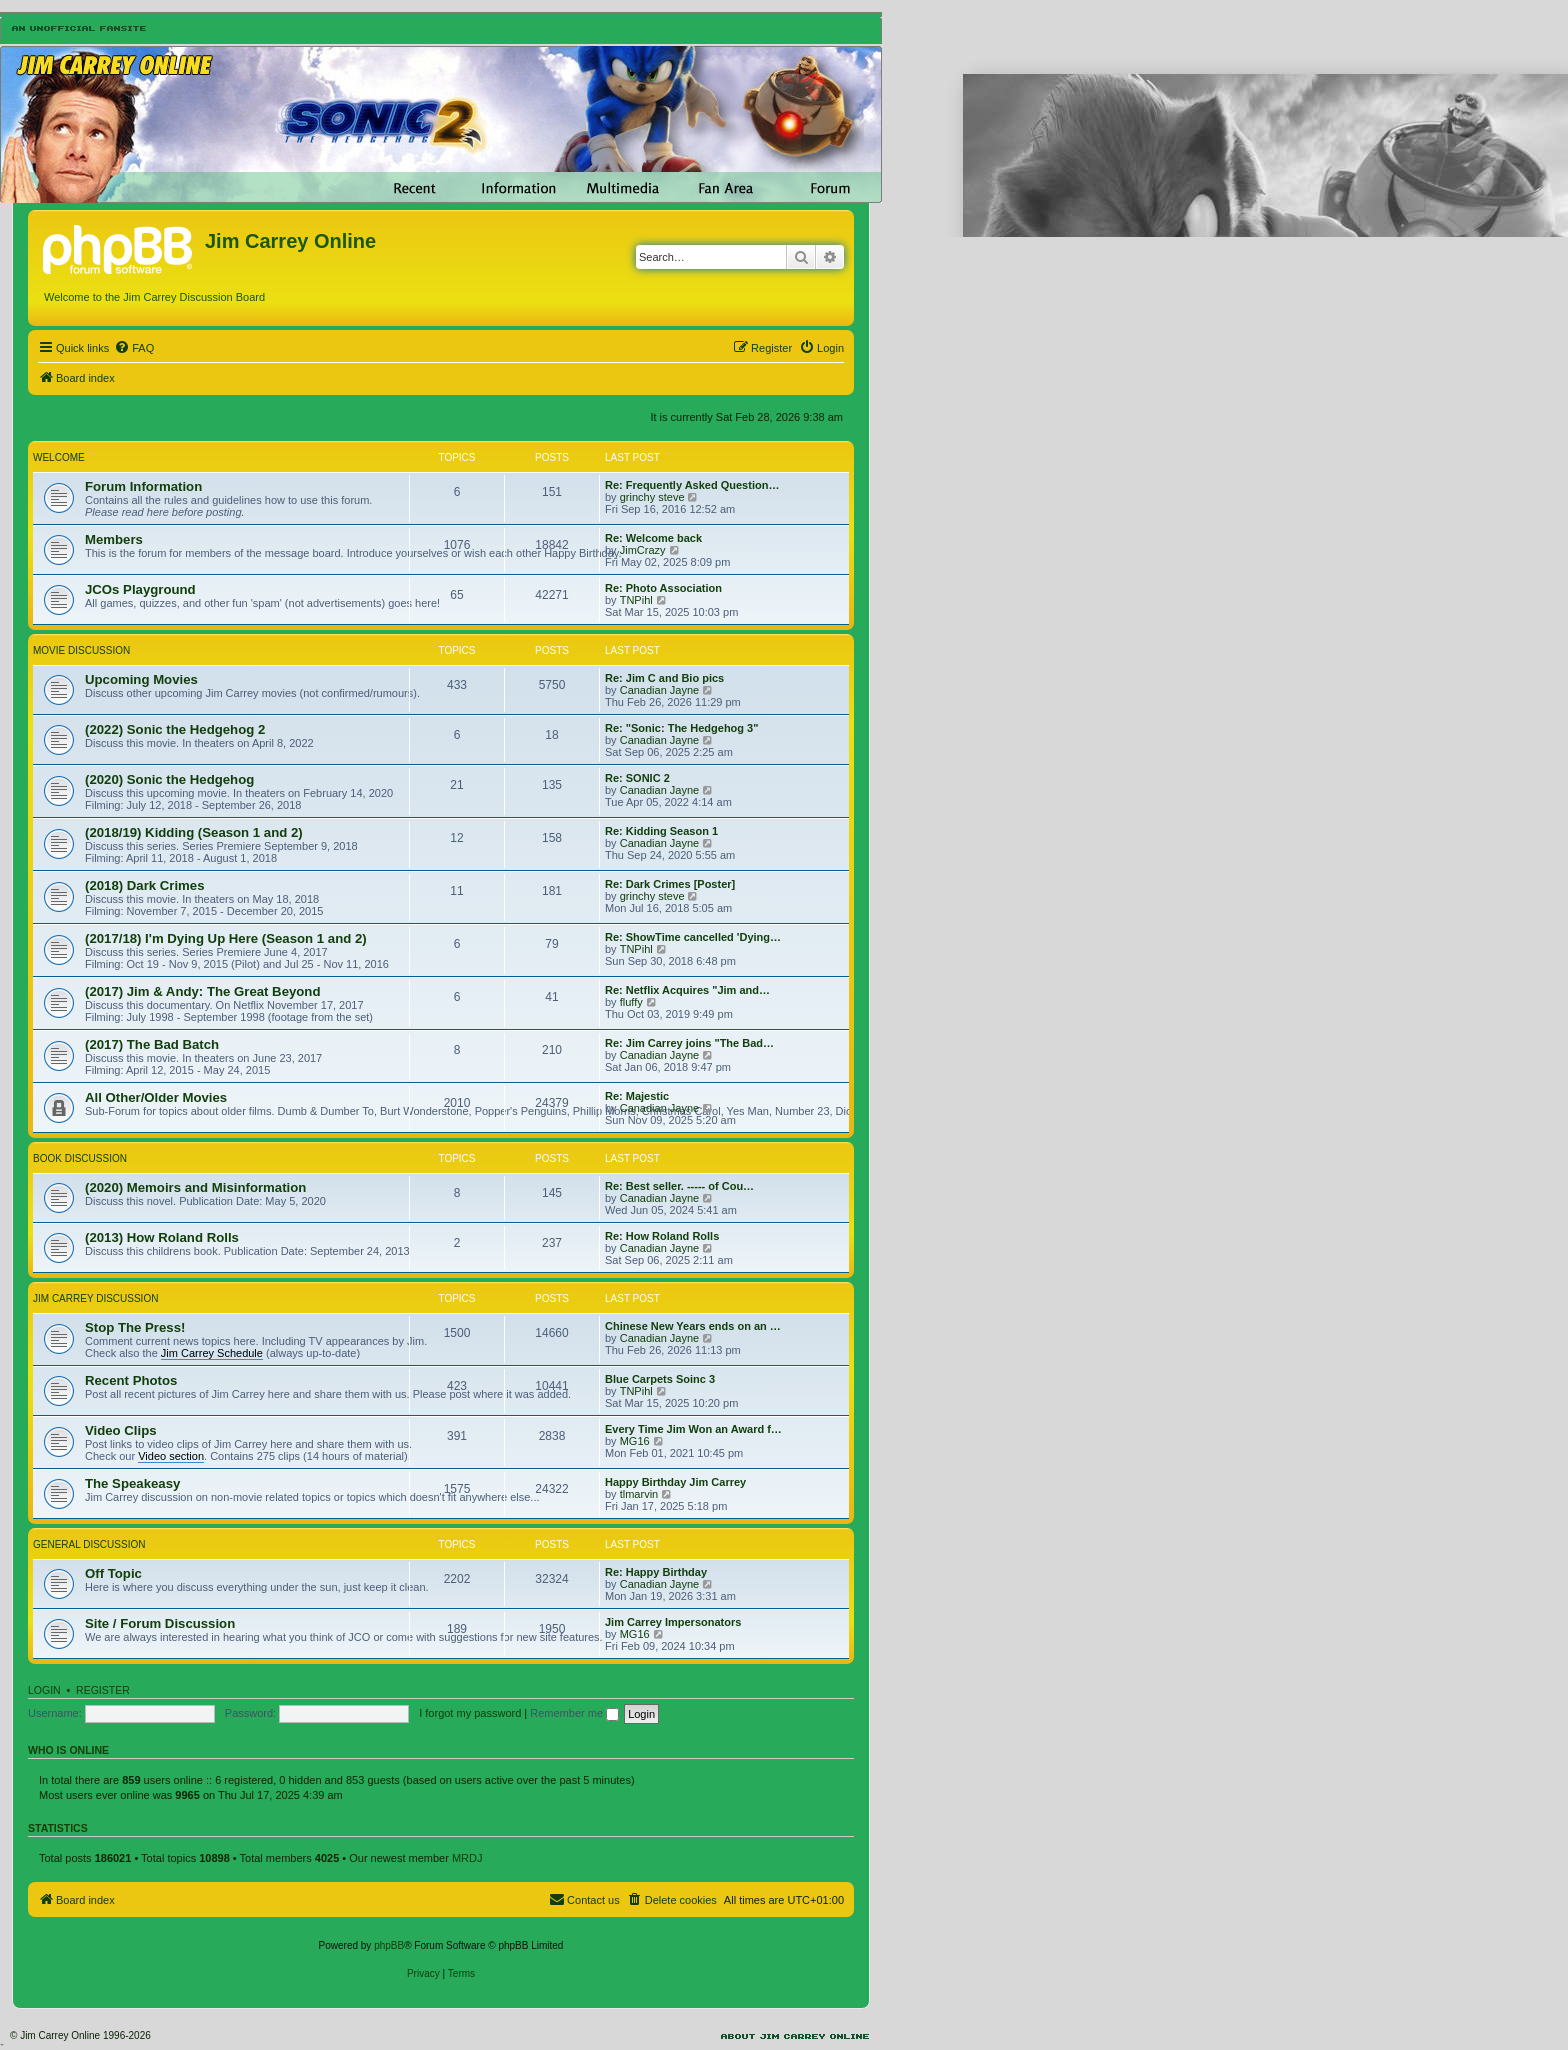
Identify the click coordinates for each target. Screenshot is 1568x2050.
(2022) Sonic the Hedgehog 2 (175, 729)
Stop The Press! (135, 1327)
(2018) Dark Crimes (145, 885)
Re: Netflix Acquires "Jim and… (687, 990)
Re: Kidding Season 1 (661, 831)
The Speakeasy (132, 1483)
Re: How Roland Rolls (662, 1236)
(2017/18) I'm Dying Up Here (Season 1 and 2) (226, 938)
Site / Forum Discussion (160, 1623)
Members (114, 539)
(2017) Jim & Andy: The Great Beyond (202, 991)
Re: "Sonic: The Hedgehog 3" (681, 728)
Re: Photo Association (663, 588)
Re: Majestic (637, 1096)
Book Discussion (80, 1158)
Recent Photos (131, 1380)
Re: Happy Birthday (656, 1572)
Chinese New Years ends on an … (693, 1326)
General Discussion (89, 1544)
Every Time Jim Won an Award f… (693, 1429)
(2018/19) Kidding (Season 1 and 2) (194, 832)
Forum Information (143, 486)
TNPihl (636, 600)
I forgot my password (470, 1713)
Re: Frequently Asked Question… (692, 485)
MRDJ (467, 1858)
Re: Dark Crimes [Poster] (670, 884)
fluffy (631, 1002)
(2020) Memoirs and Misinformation (195, 1187)
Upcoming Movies (141, 679)
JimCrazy (643, 550)
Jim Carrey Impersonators (673, 1622)
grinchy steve (652, 497)
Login (44, 1690)
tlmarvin (639, 1494)
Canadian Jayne (660, 690)
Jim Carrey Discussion (95, 1298)
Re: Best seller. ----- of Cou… (679, 1186)
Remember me (574, 1713)
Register (103, 1690)
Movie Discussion (81, 650)
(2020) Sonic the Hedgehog (169, 779)
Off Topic (113, 1573)
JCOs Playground (140, 589)
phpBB (389, 1945)
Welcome (59, 457)
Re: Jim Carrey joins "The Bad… (689, 1043)
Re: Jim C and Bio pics (664, 678)
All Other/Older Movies (156, 1097)
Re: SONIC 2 (637, 778)
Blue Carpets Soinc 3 (660, 1379)
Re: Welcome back (653, 538)
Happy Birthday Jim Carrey (675, 1482)
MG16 (635, 1441)
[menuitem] (134, 348)
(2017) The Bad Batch (152, 1044)
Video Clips (121, 1430)
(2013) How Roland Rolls (162, 1237)
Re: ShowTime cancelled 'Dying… (693, 937)
